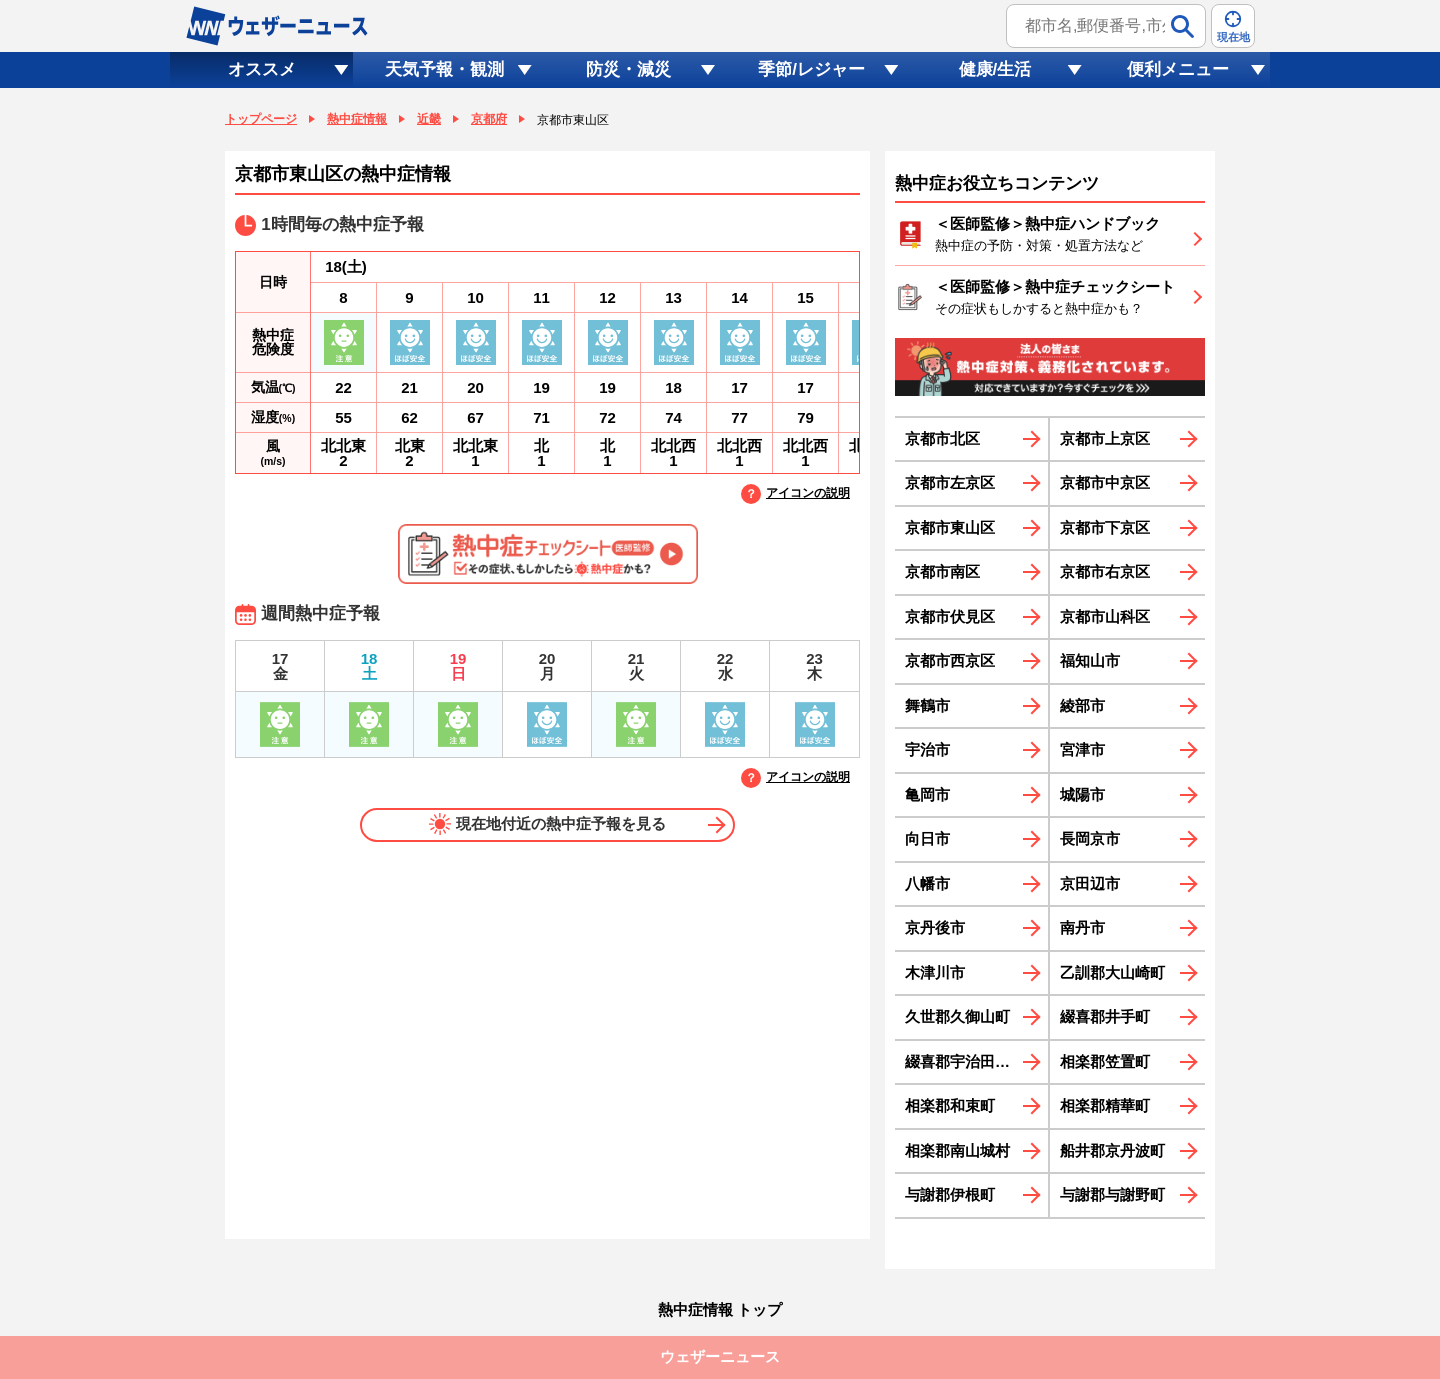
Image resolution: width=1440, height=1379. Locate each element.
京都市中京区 (1105, 482)
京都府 (489, 119)
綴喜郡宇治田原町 (965, 1061)
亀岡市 (927, 794)
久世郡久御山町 (957, 1016)
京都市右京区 (1105, 571)
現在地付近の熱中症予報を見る (547, 824)
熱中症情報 (357, 119)
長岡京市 (1090, 838)
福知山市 (1090, 660)
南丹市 (1082, 927)
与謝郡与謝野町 (1112, 1194)
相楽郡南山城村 (957, 1150)
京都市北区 (942, 438)
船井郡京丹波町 (1112, 1150)
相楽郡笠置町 (1105, 1061)
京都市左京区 (950, 482)
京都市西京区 (950, 660)
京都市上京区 (1105, 438)
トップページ (261, 119)
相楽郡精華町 (1105, 1105)
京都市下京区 (1105, 527)
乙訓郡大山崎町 (1112, 972)
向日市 (927, 838)
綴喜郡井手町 (1105, 1016)
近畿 (429, 119)
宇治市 (927, 749)
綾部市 (1082, 705)
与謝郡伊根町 (950, 1194)
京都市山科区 (1105, 616)
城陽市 (1082, 794)
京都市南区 (942, 571)
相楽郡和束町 (950, 1105)
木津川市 (935, 972)
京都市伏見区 (950, 616)
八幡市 (927, 883)
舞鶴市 (927, 705)
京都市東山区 (950, 527)
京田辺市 (1090, 883)
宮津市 (1082, 749)
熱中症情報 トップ (720, 1309)
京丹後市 (935, 927)
